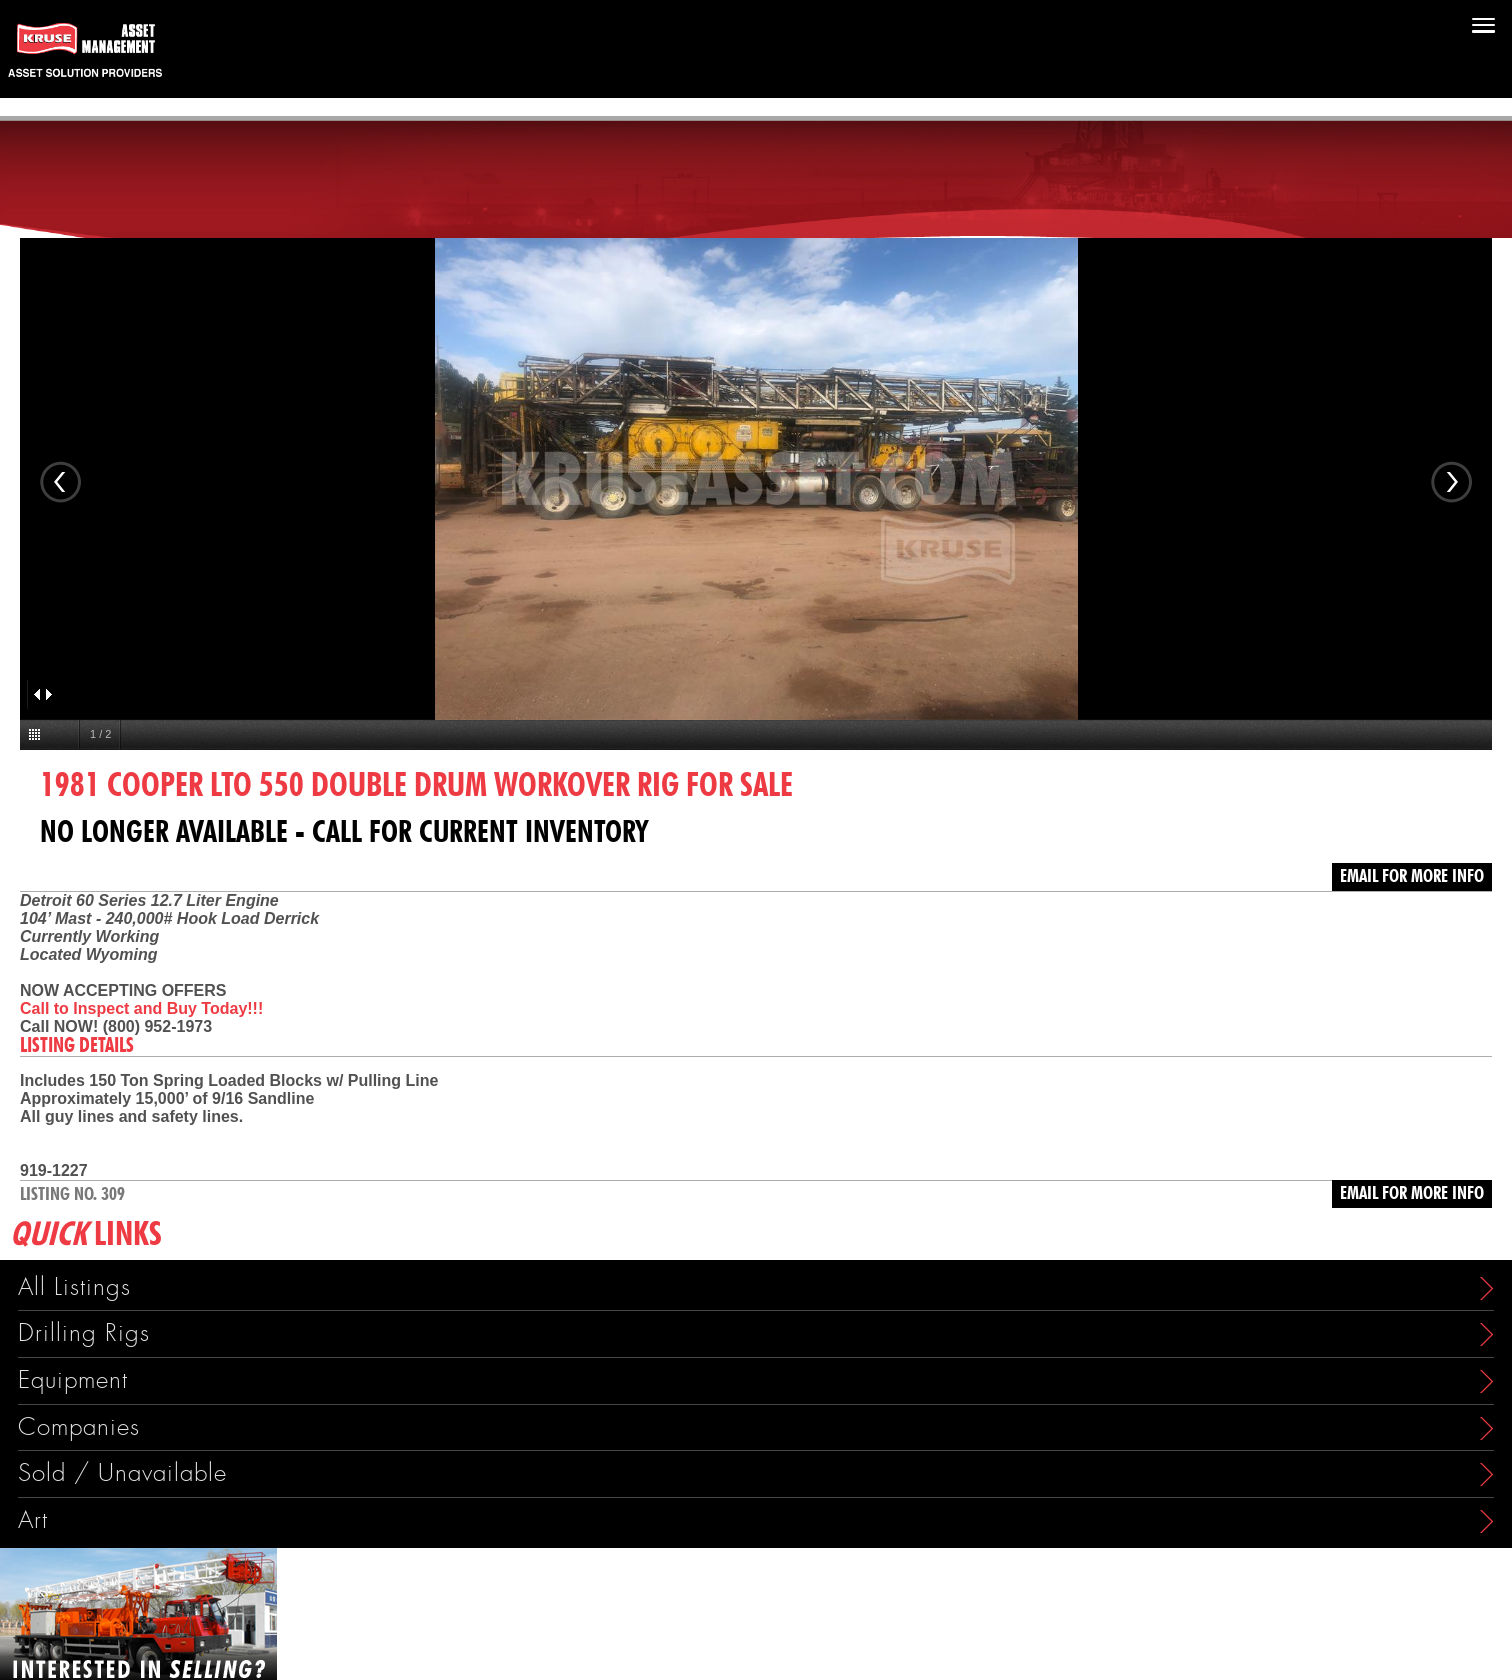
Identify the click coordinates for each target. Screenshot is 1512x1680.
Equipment (73, 1380)
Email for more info (1412, 877)
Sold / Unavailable (122, 1473)
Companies (79, 1427)
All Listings (74, 1287)
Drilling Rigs (84, 1333)
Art (33, 1520)
